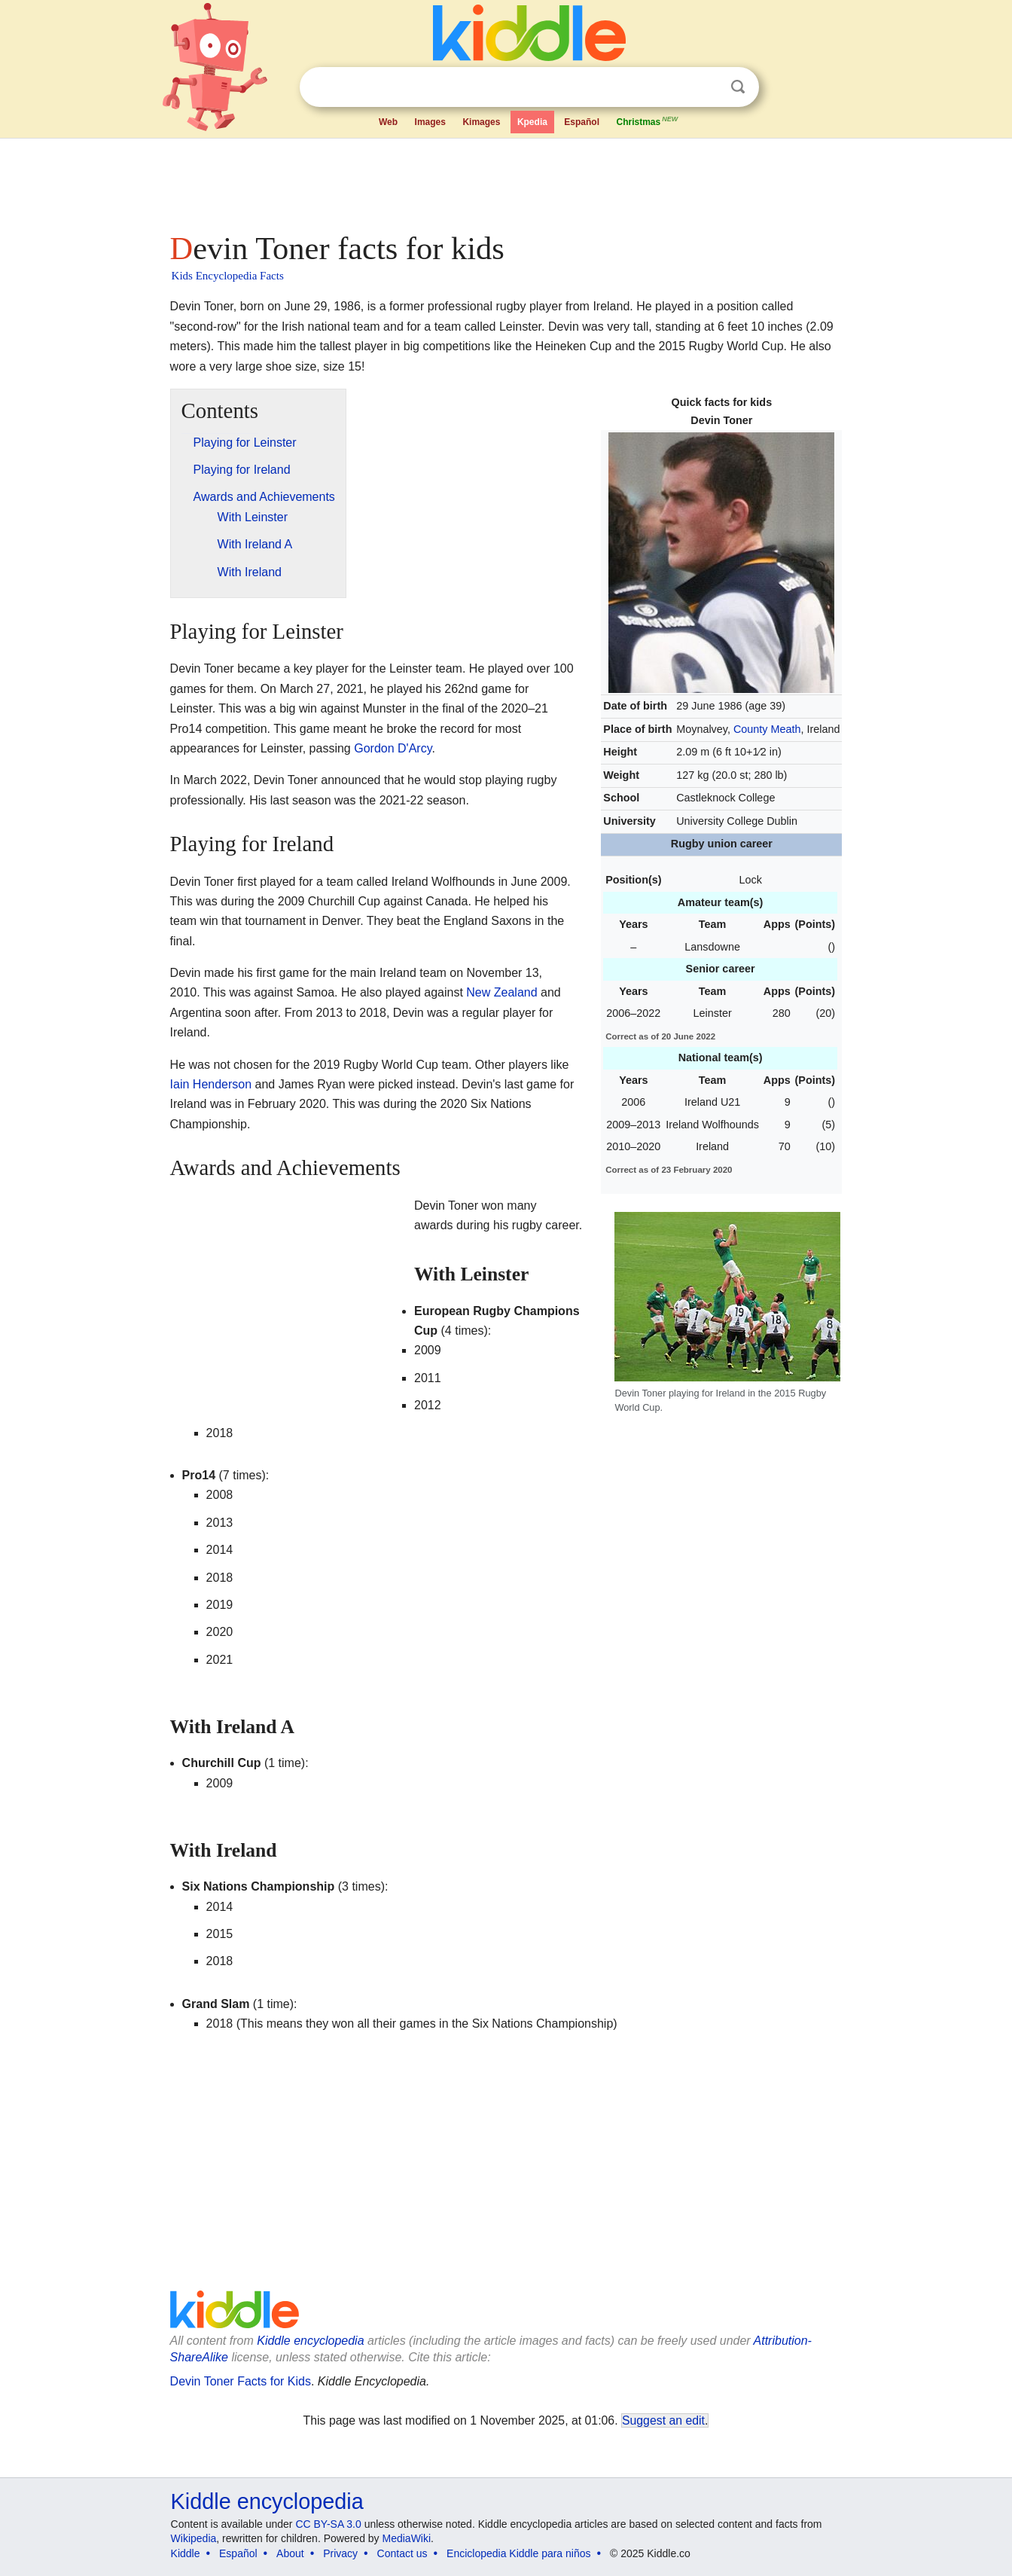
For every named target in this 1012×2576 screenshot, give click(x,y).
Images (430, 122)
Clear (707, 87)
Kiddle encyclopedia (310, 2340)
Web (388, 122)
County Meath (767, 729)
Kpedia (532, 122)
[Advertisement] (505, 180)
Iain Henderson (211, 1084)
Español (581, 122)
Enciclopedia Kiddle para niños (518, 2553)
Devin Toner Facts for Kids (240, 2381)
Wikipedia (194, 2538)
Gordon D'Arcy (392, 748)
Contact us (402, 2553)
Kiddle (185, 2553)
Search (738, 87)
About (290, 2553)
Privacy (340, 2553)
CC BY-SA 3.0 (328, 2524)
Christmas (647, 120)
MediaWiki (407, 2538)
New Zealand (501, 992)
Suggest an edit (663, 2420)
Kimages (481, 122)
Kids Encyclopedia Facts (228, 276)
